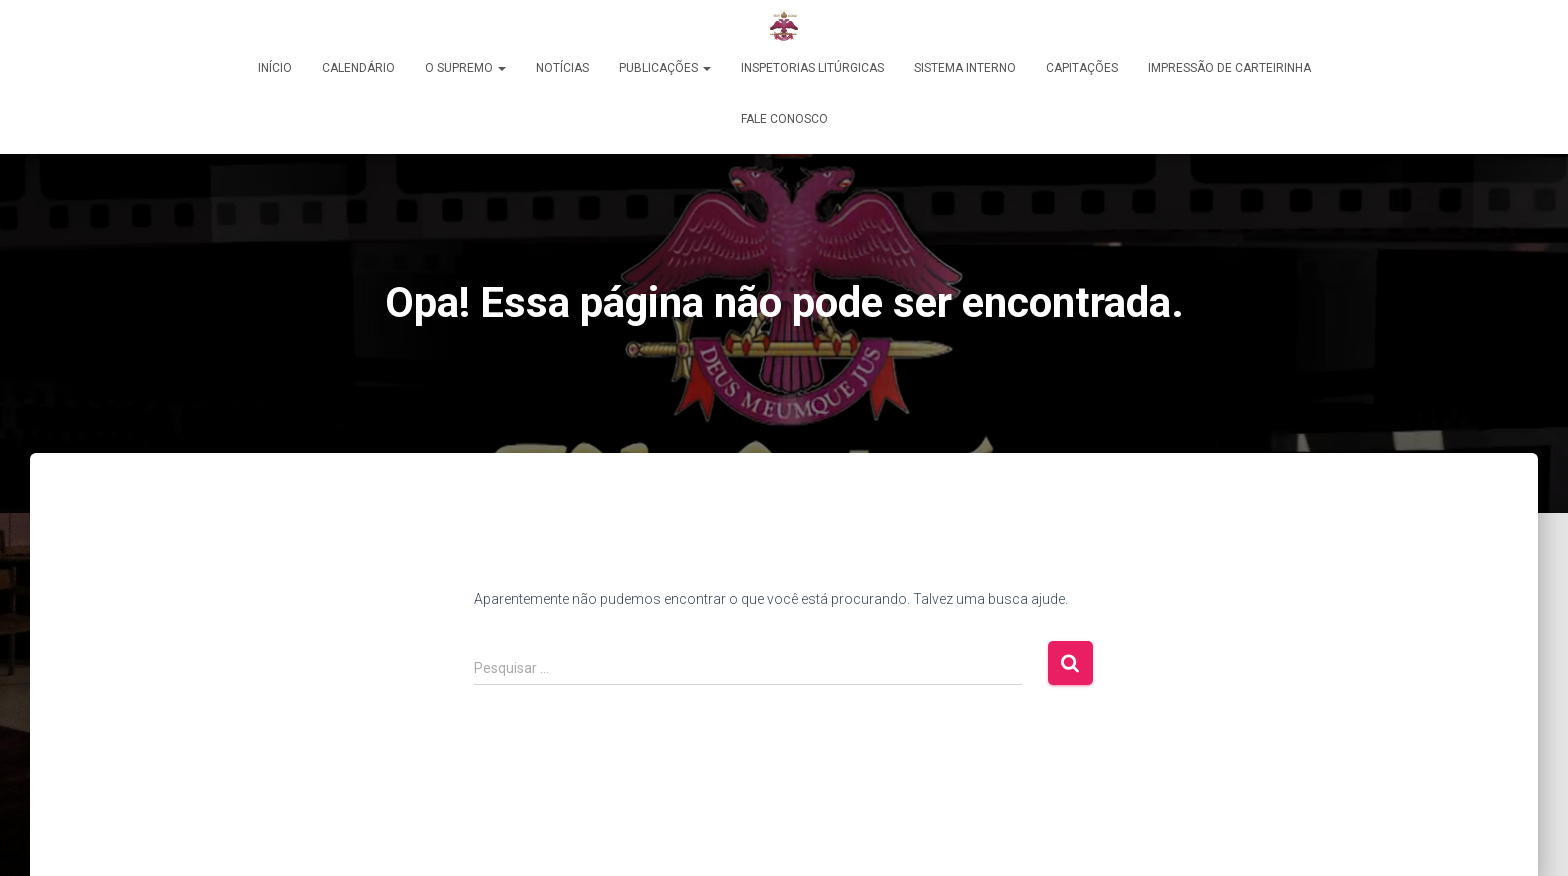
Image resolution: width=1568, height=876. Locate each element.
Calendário (358, 68)
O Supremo (465, 68)
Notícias (562, 68)
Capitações (1082, 68)
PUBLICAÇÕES (665, 68)
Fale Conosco (784, 119)
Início (275, 68)
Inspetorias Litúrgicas (812, 68)
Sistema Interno (965, 68)
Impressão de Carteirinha (1229, 68)
